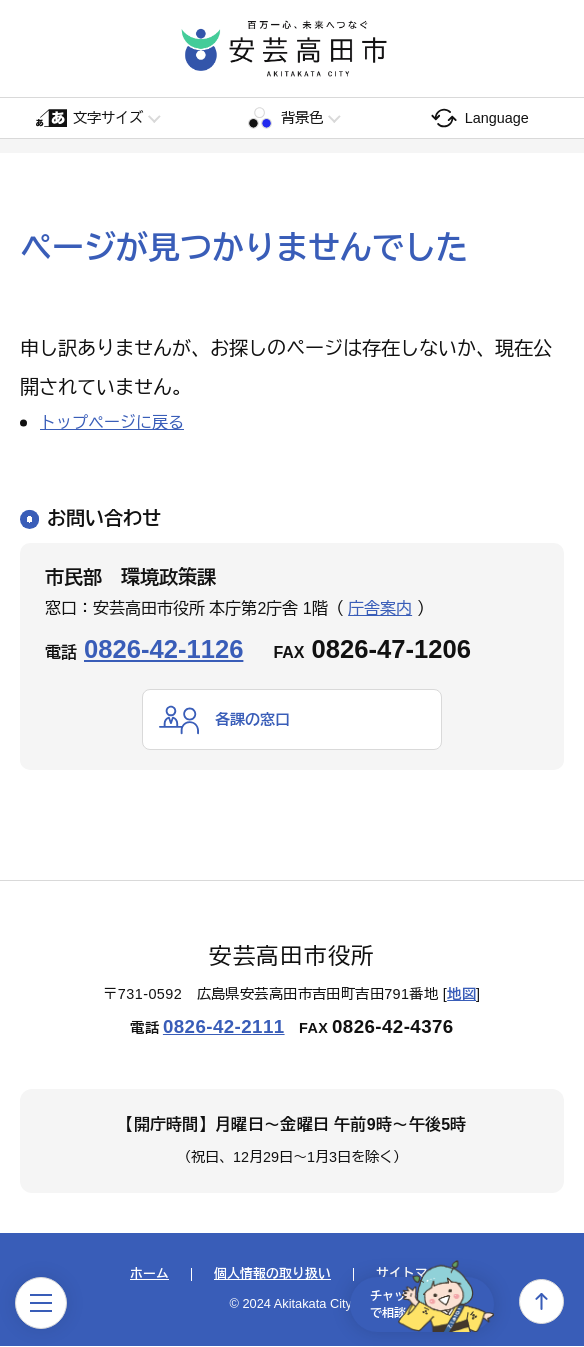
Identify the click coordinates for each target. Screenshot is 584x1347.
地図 (461, 995)
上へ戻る (541, 1301)
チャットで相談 (418, 1301)
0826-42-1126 (163, 649)
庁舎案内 (380, 608)
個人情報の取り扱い (272, 1275)
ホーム (149, 1275)
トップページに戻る (112, 422)
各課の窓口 (255, 719)
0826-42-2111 (224, 1027)
